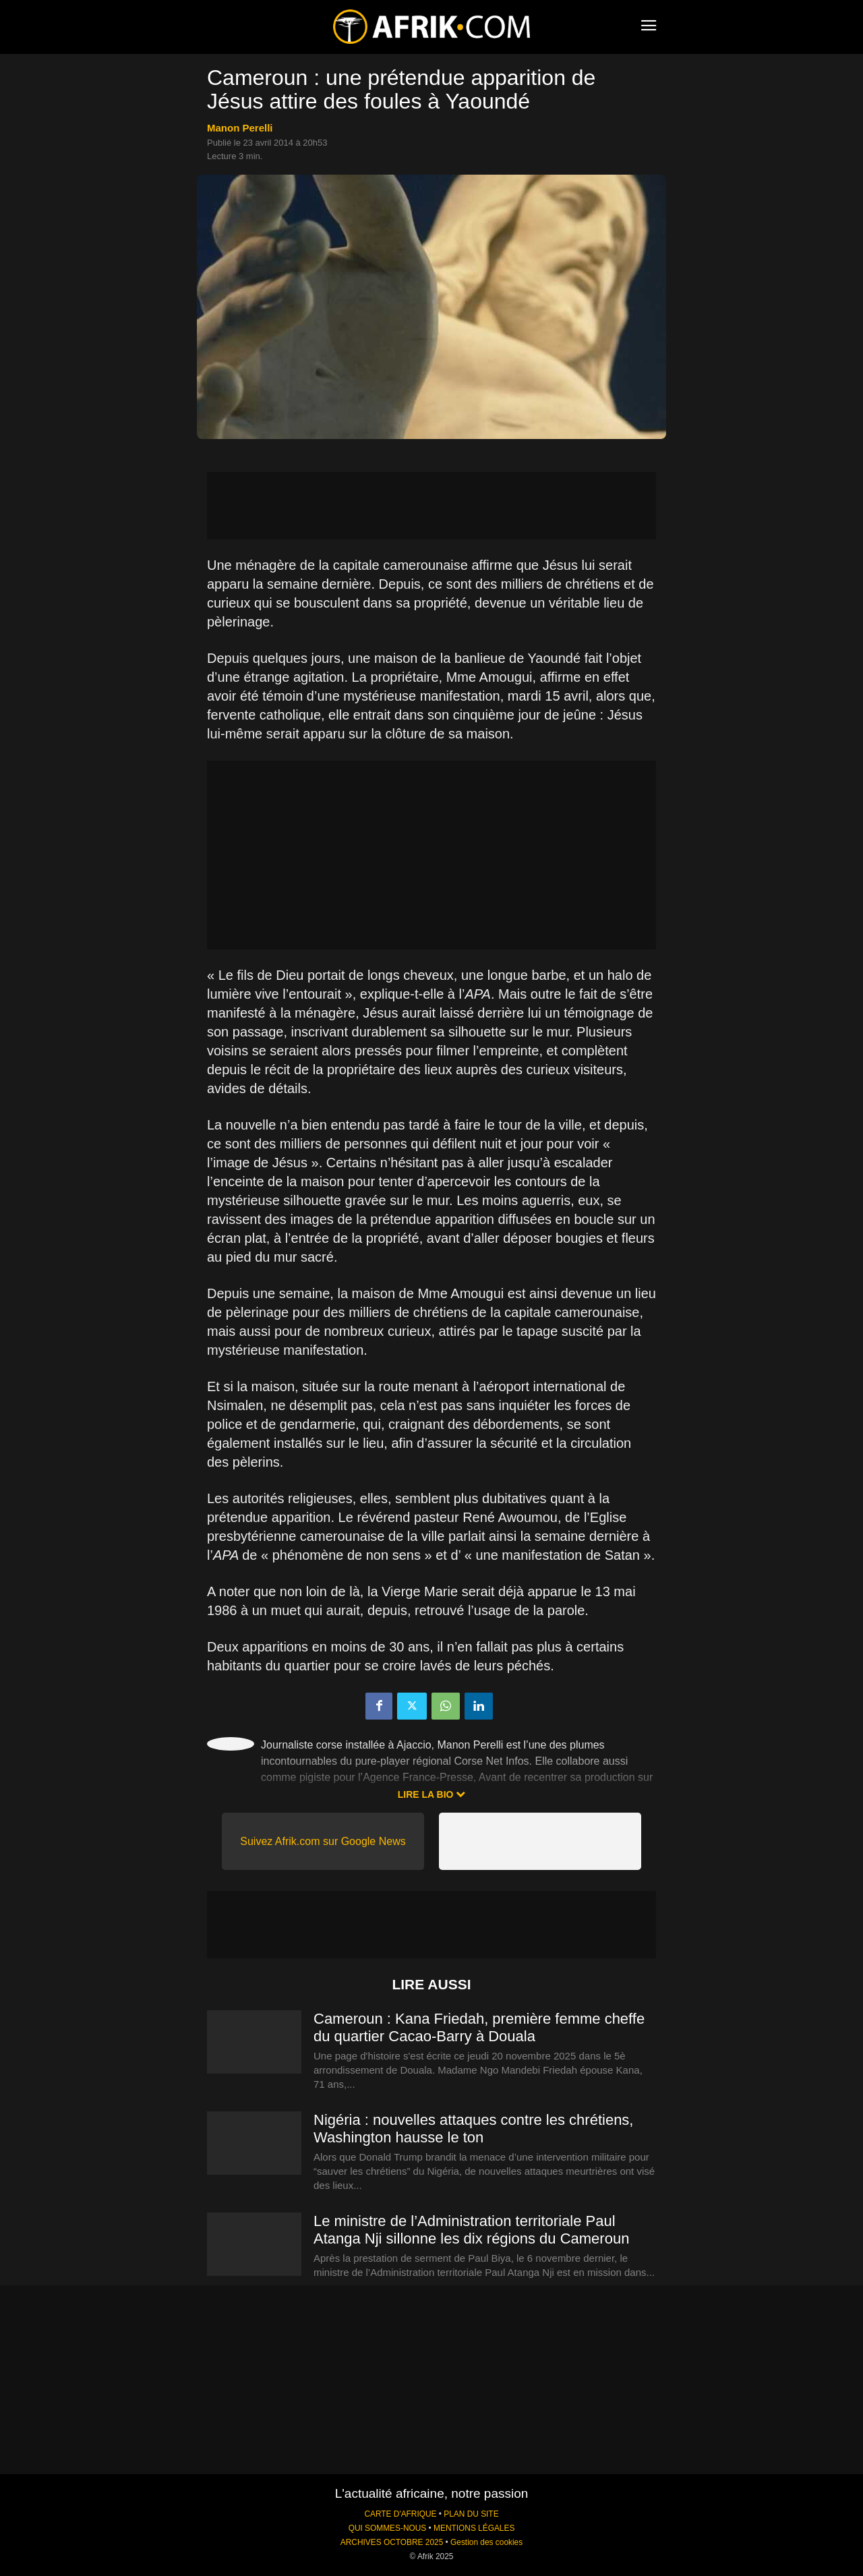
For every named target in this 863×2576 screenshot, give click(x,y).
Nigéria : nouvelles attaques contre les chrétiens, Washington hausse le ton (473, 2128)
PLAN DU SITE (471, 2514)
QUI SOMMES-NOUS (388, 2528)
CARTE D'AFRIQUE (400, 2514)
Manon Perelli (240, 128)
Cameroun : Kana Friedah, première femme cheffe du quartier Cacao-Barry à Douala (479, 2027)
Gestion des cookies (486, 2542)
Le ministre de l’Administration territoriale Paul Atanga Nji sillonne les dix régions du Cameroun (473, 2230)
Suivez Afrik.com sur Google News (322, 1841)
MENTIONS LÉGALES (474, 2528)
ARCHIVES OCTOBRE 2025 (391, 2542)
